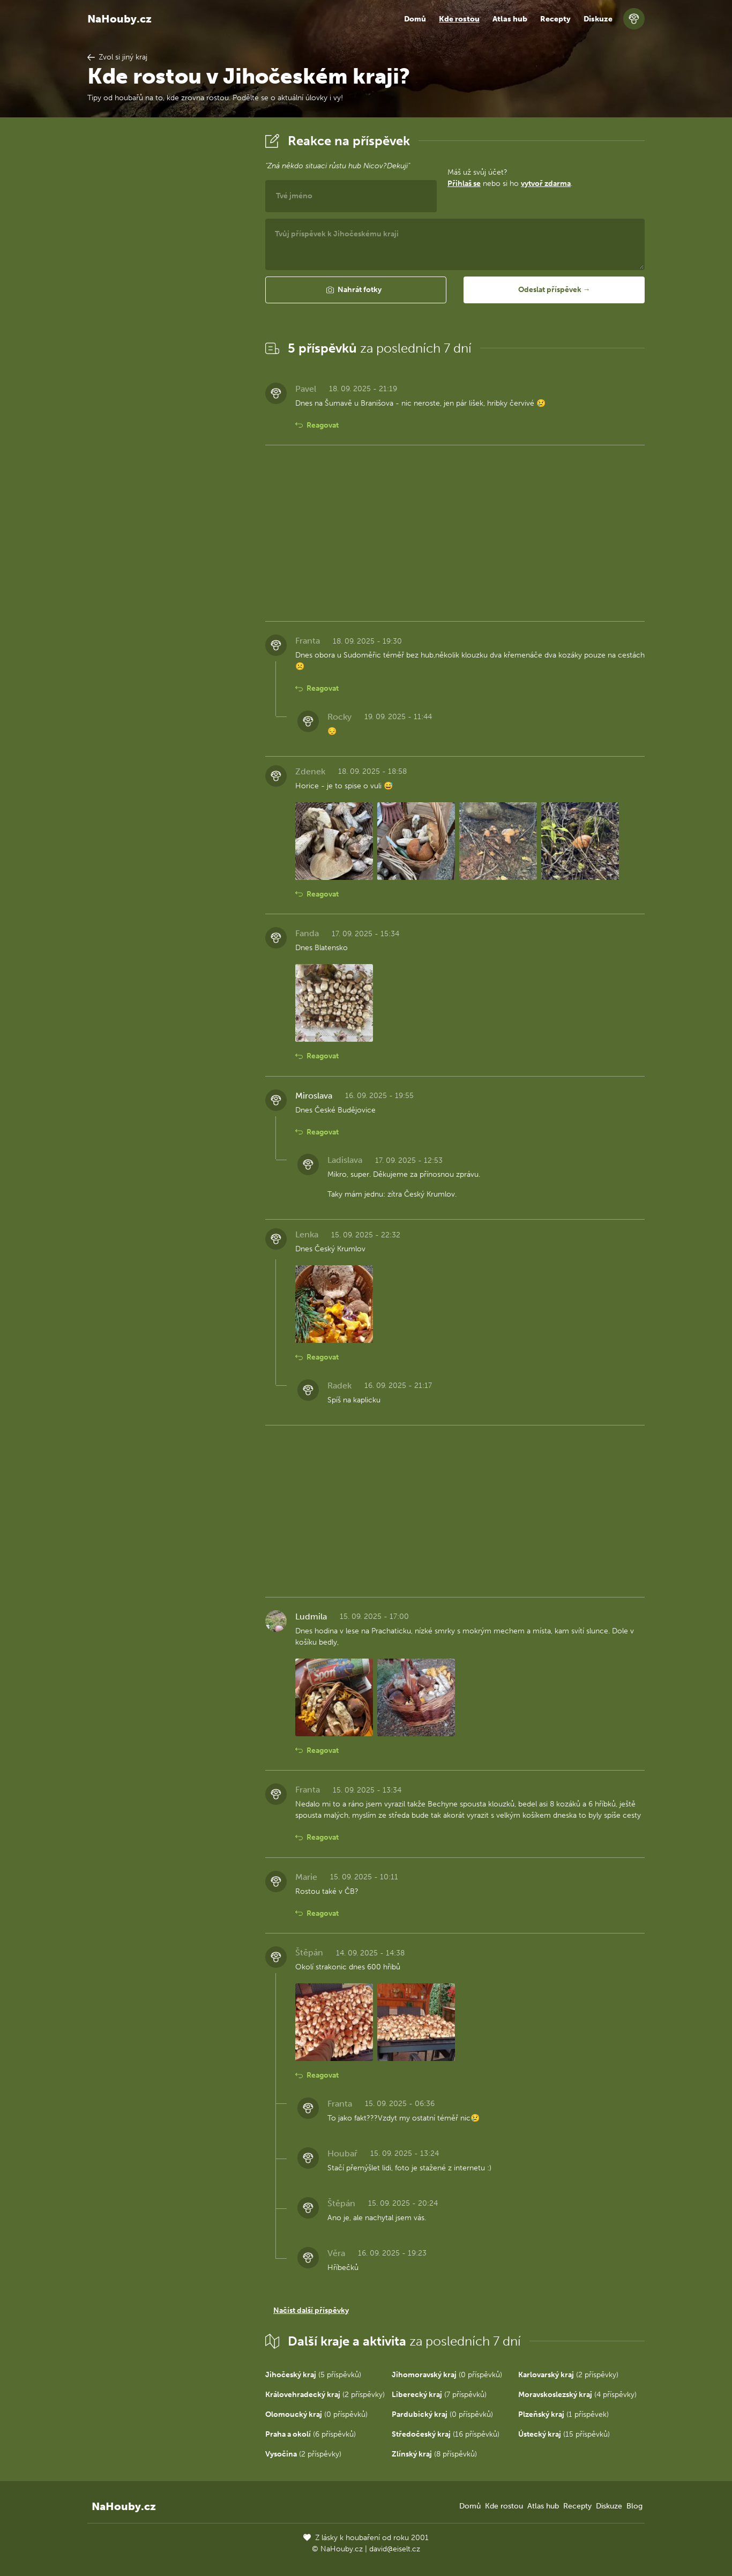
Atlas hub (509, 19)
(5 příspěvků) (313, 2374)
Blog (634, 2506)
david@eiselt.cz (394, 2548)
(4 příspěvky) (577, 2394)
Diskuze (598, 19)
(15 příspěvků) (564, 2434)
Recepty (555, 19)
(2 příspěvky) (568, 2374)
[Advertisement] (167, 291)
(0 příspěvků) (447, 2374)
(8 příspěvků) (434, 2454)
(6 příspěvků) (310, 2434)
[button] (355, 290)
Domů (415, 19)
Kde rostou (459, 19)
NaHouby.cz (119, 18)
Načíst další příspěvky (311, 2310)
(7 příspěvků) (439, 2394)
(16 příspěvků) (445, 2434)
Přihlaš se (464, 183)
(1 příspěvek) (563, 2414)
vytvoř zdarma (546, 183)
